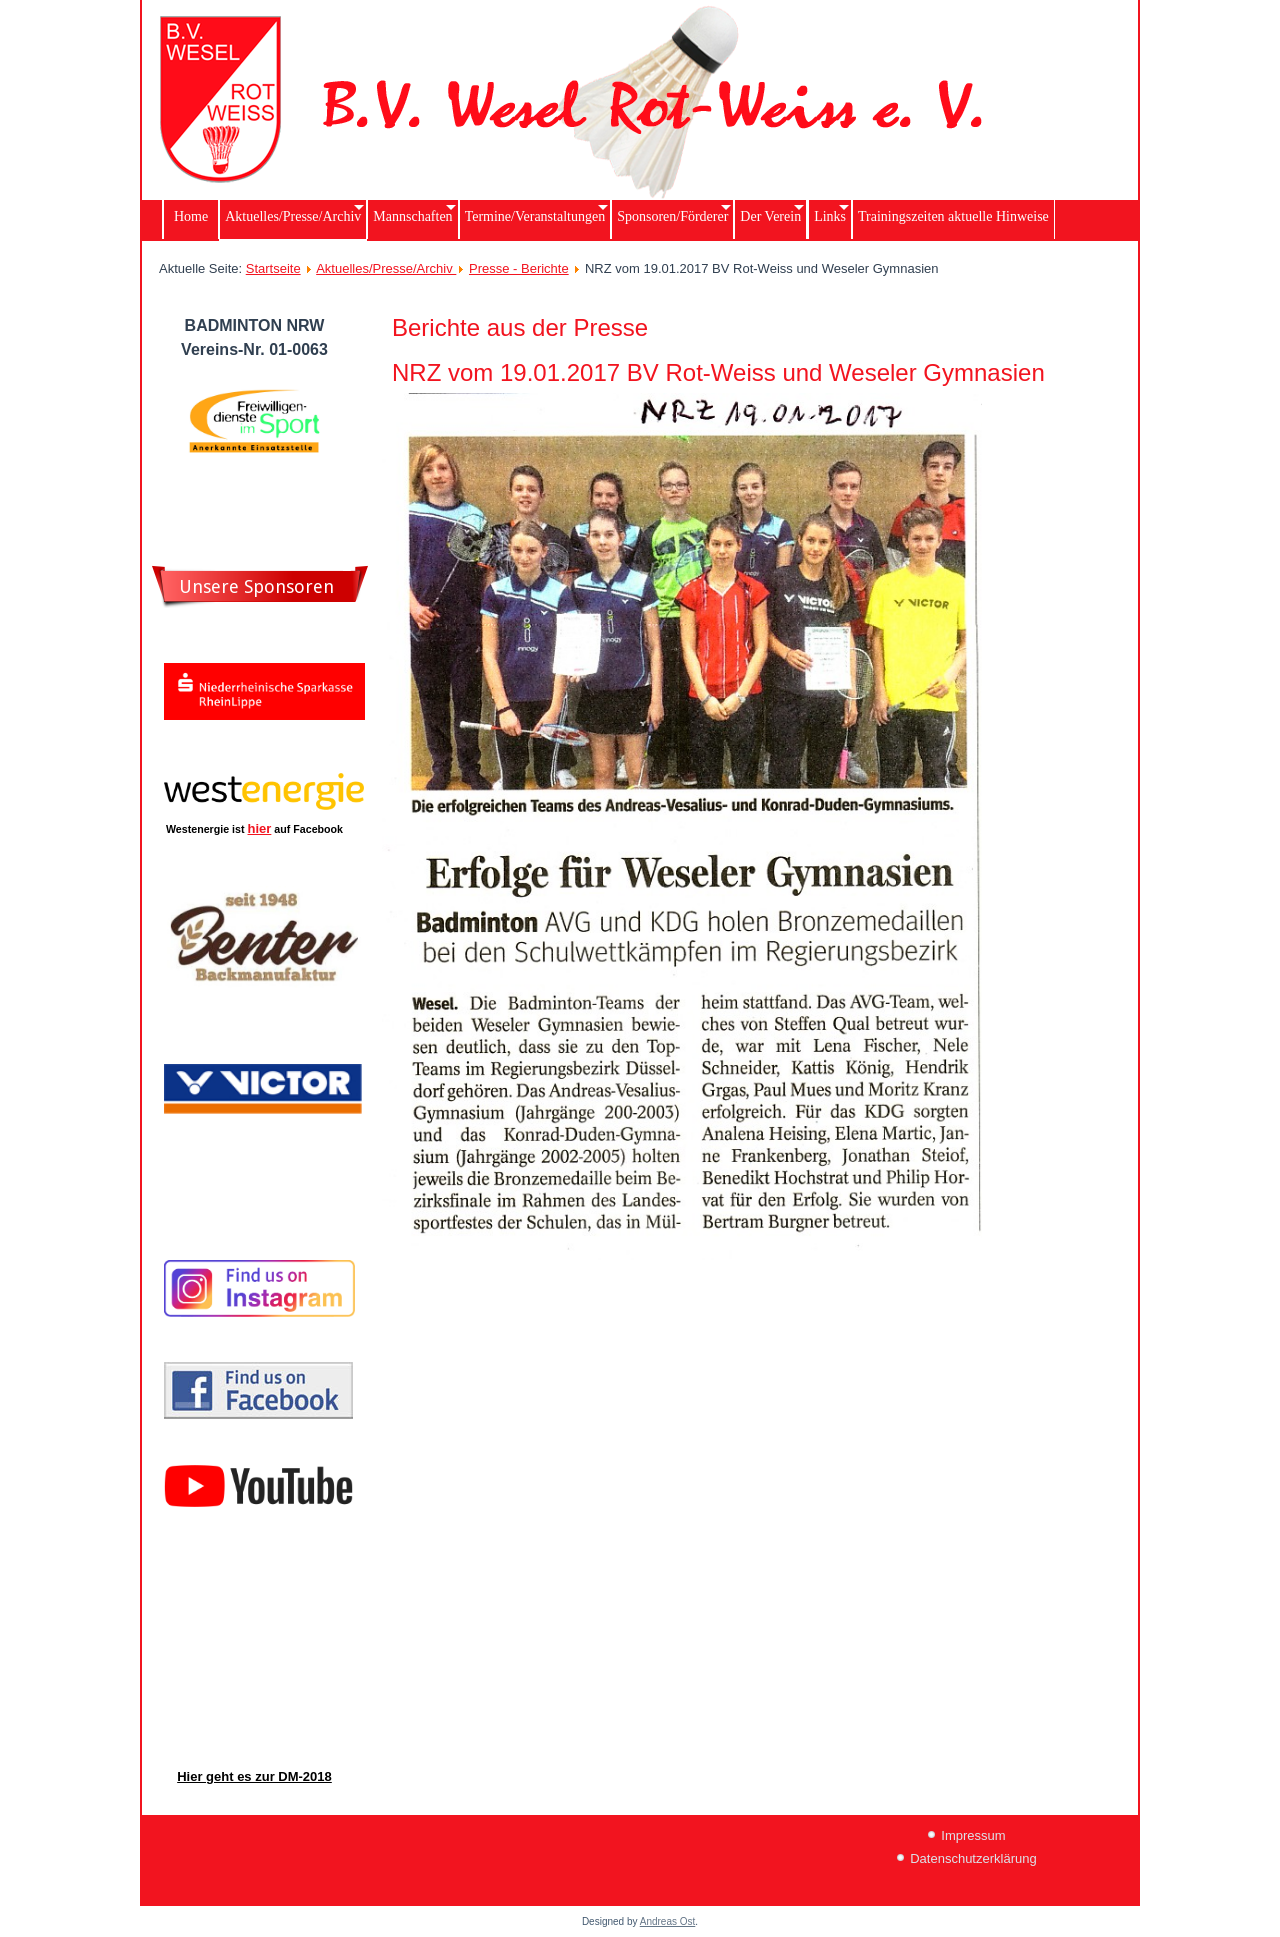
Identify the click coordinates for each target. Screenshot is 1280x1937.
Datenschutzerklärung (973, 1858)
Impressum (973, 1835)
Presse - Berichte (519, 268)
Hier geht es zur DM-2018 (254, 1776)
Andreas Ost (668, 1921)
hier (260, 828)
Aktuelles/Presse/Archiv (386, 268)
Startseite (273, 268)
